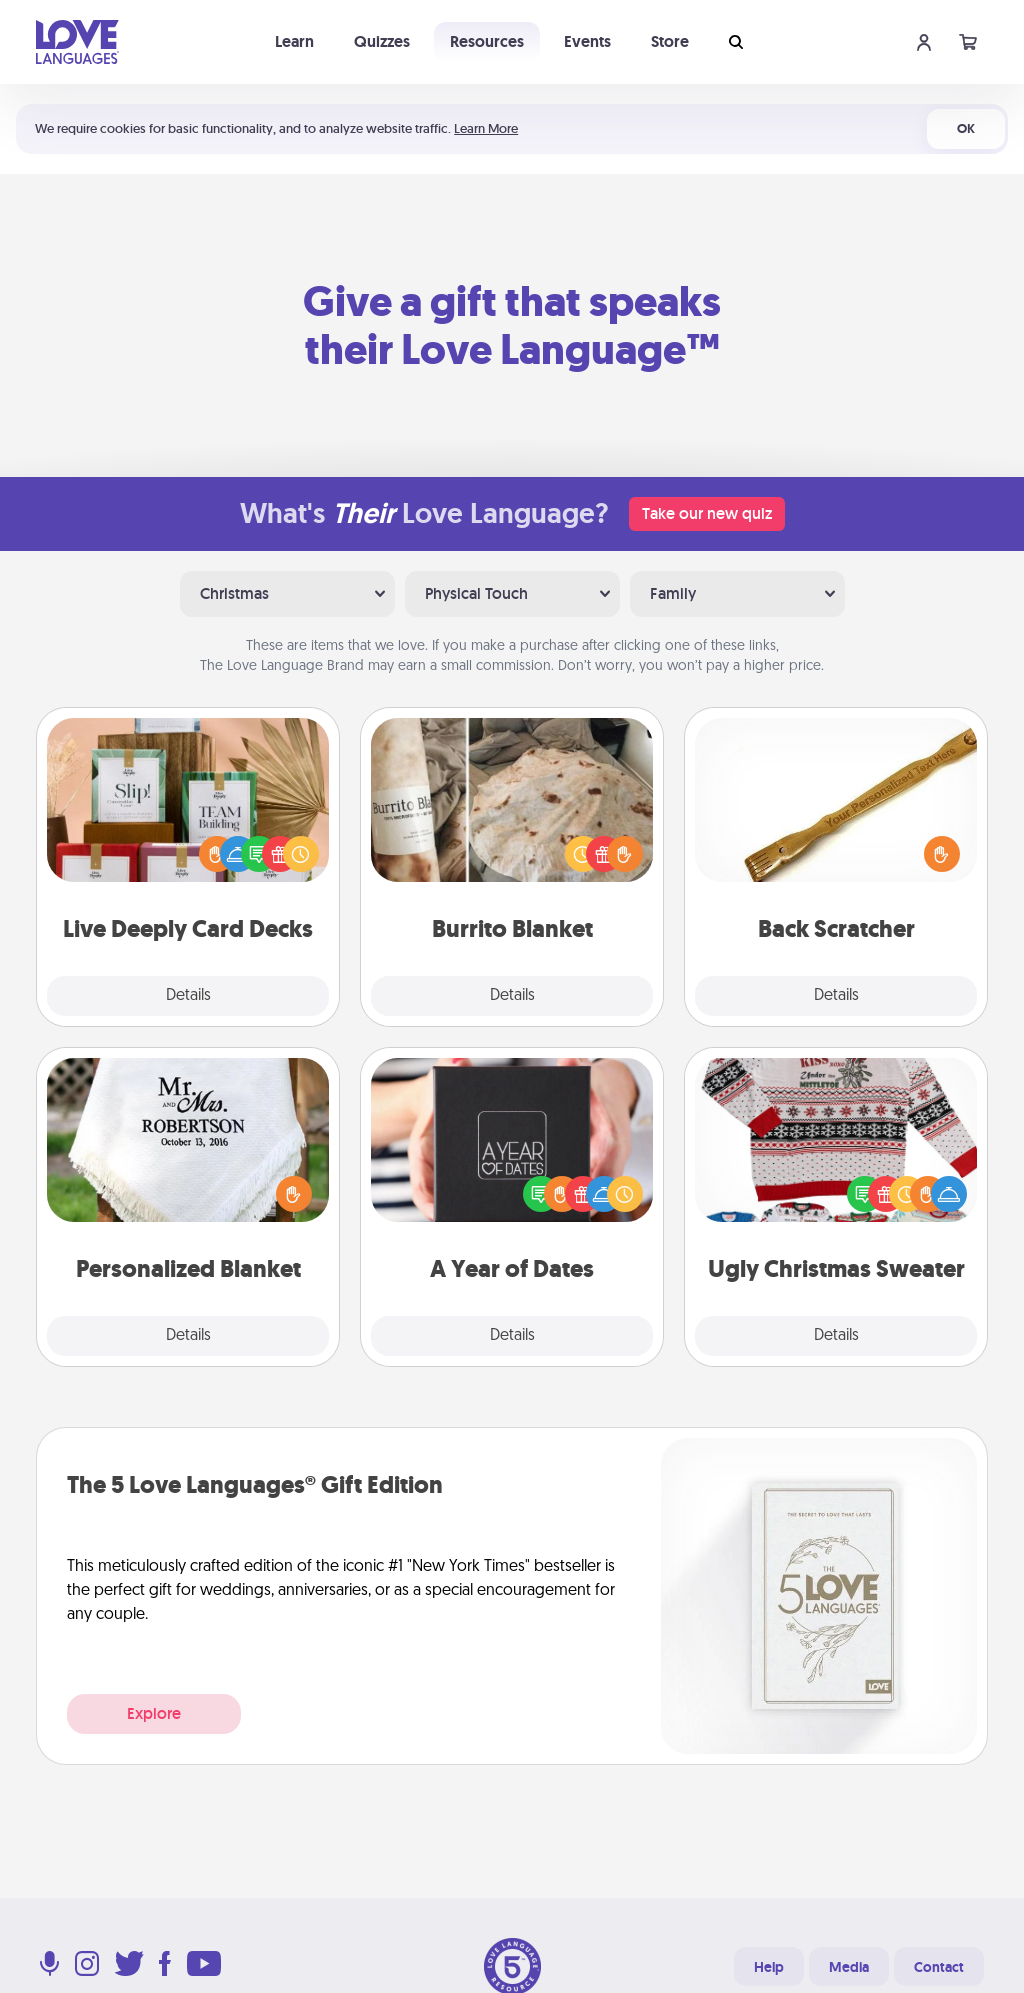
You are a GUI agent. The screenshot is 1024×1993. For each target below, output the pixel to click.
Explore (154, 1713)
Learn (294, 41)
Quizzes (382, 41)
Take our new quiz (707, 513)
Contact (939, 1967)
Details (188, 996)
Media (849, 1967)
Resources (487, 41)
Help (769, 1967)
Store (670, 41)
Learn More (486, 128)
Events (587, 41)
